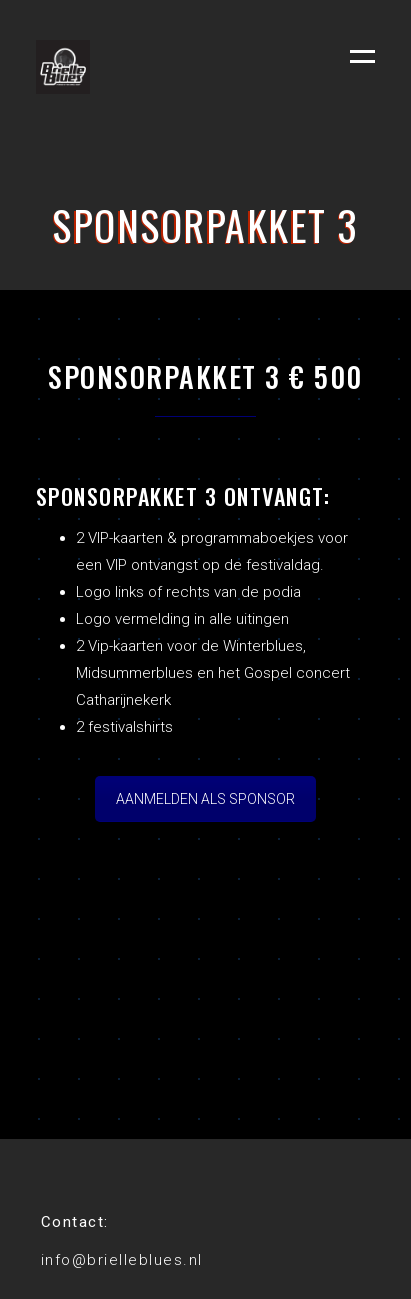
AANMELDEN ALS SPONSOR (205, 799)
